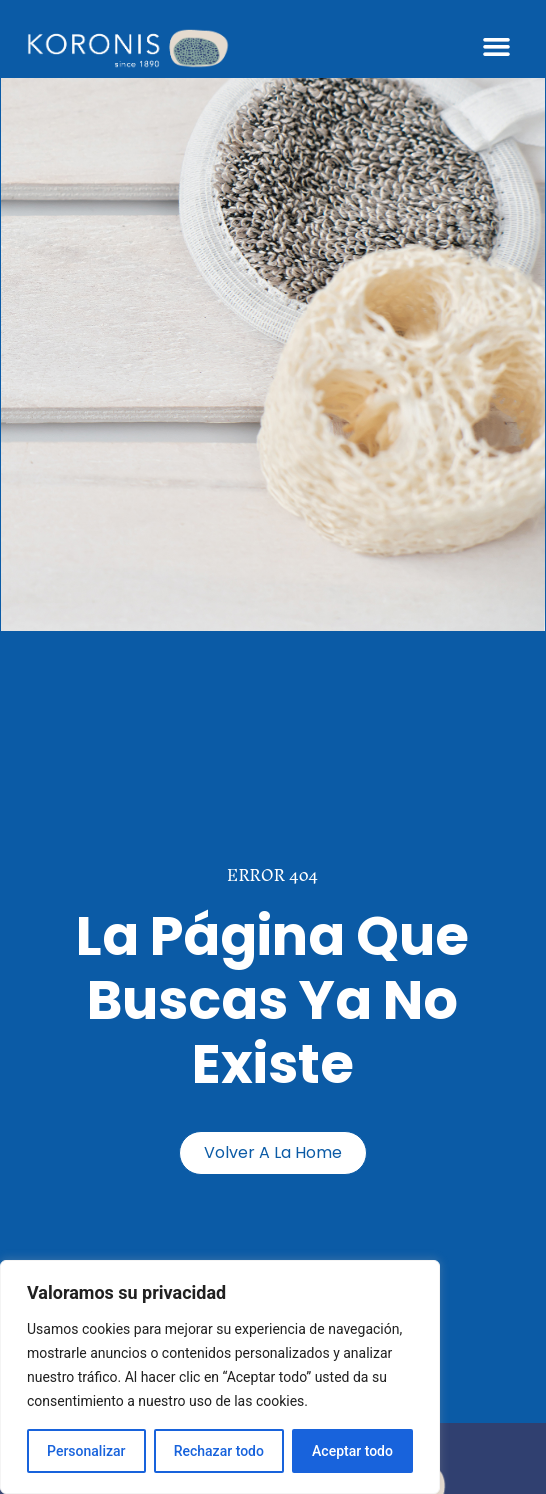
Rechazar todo (219, 1451)
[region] (220, 1377)
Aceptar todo (352, 1451)
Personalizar (86, 1451)
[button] (497, 47)
